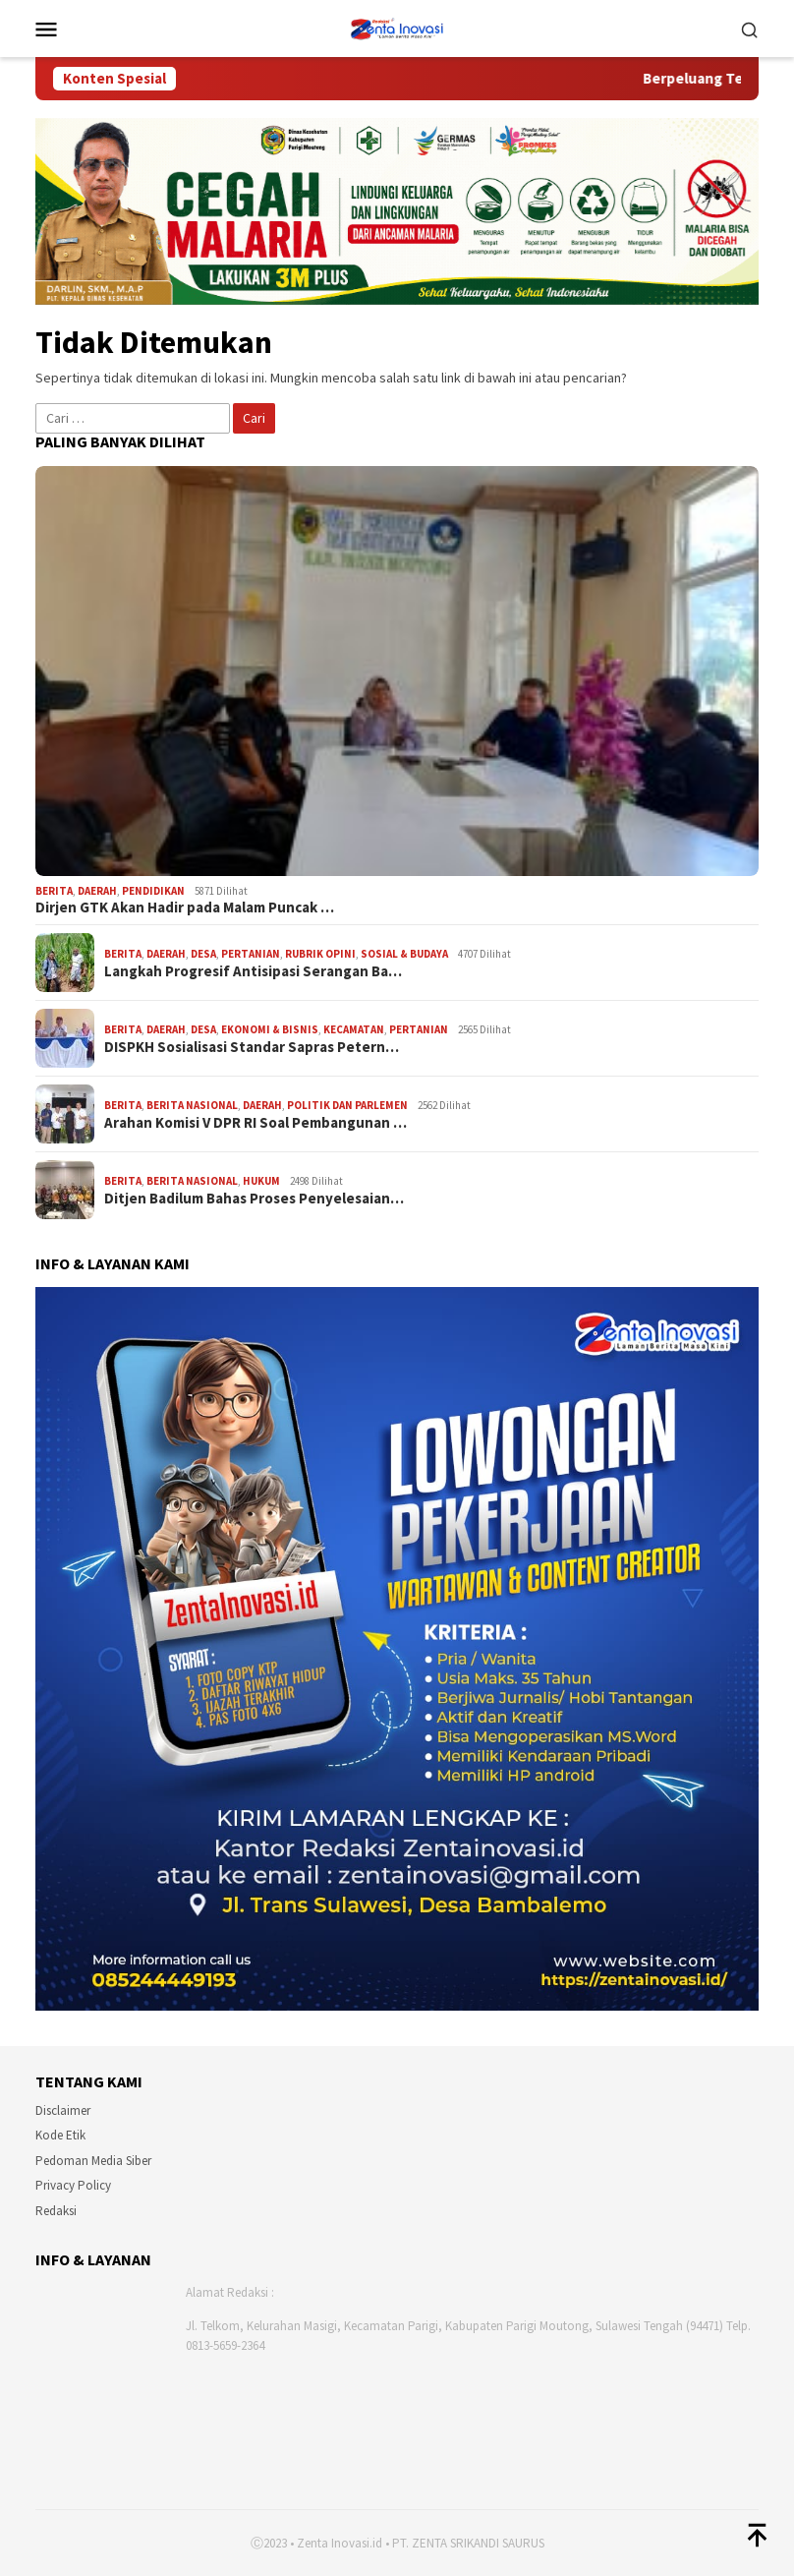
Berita (54, 891)
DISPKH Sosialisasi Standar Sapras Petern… (251, 1047)
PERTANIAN (250, 954)
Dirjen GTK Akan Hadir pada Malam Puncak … (184, 907)
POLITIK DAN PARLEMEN (347, 1105)
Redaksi (56, 2210)
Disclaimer (62, 2110)
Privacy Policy (73, 2185)
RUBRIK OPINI (320, 954)
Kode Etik (60, 2135)
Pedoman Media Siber (93, 2160)
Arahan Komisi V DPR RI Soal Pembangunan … (255, 1123)
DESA (203, 954)
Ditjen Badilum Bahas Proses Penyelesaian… (254, 1198)
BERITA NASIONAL (192, 1105)
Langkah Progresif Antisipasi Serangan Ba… (253, 971)
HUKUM (261, 1181)
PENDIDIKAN (153, 891)
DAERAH (97, 891)
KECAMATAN (353, 1029)
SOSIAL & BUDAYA (404, 954)
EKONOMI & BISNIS (269, 1029)
